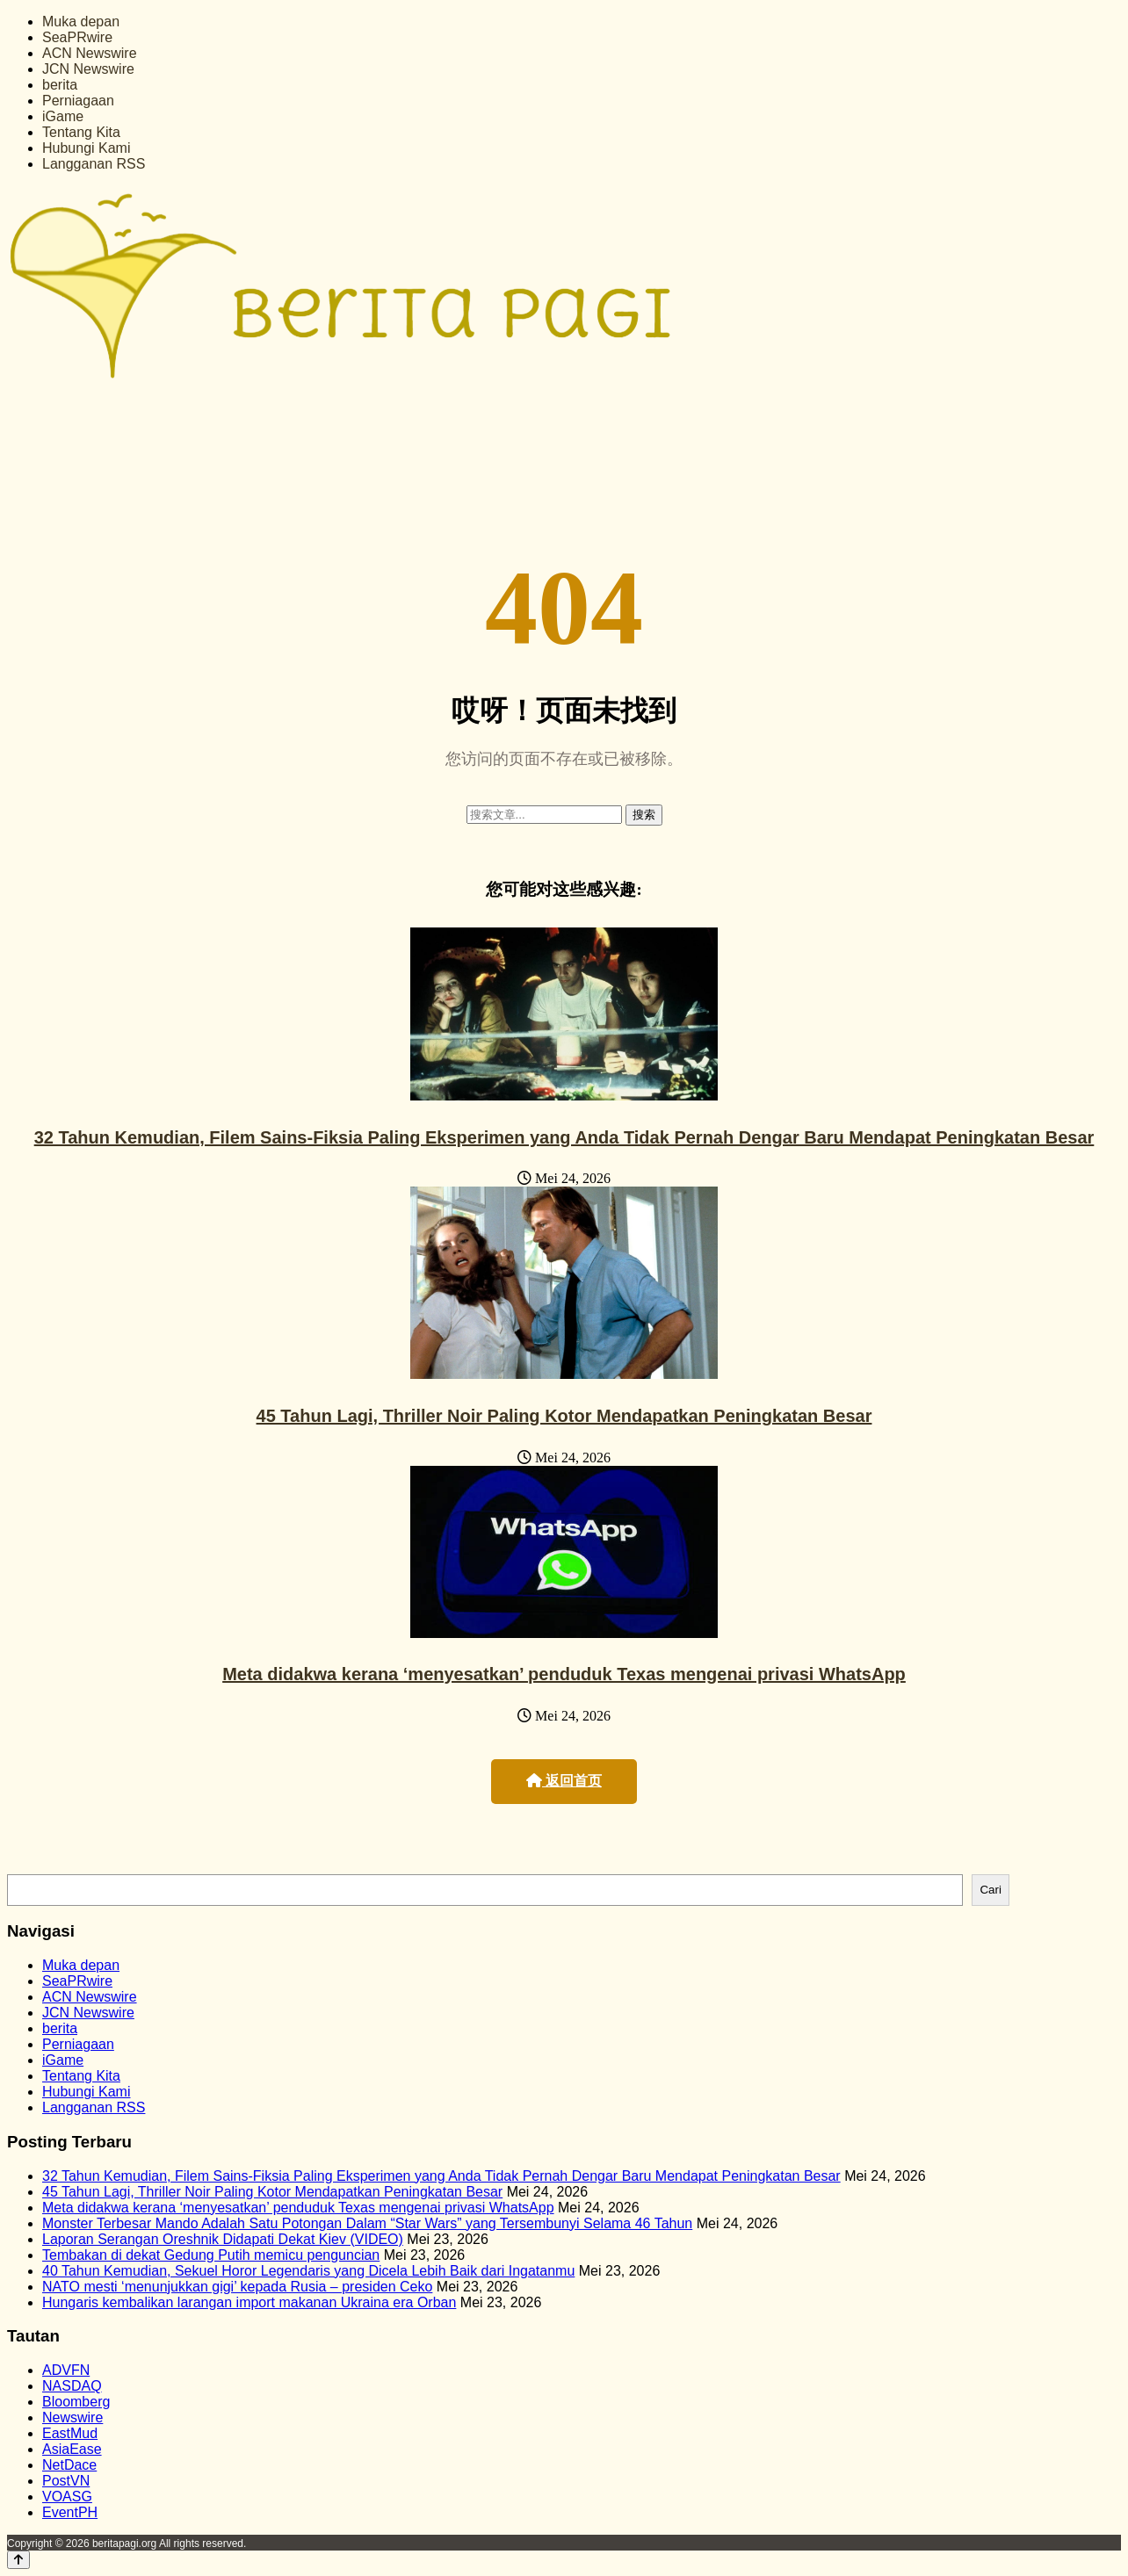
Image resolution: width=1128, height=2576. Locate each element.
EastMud (70, 2433)
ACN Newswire (89, 53)
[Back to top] (18, 2560)
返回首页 (564, 1780)
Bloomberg (76, 2401)
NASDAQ (72, 2385)
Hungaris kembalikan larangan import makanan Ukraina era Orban (249, 2302)
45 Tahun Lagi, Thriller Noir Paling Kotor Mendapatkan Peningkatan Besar (564, 1415)
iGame (62, 116)
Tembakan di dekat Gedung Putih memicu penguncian (211, 2255)
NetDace (69, 2464)
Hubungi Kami (86, 148)
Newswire (72, 2417)
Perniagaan (78, 100)
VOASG (67, 2496)
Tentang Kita (81, 132)
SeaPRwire (77, 37)
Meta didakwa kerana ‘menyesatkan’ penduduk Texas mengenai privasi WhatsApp (564, 1674)
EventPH (70, 2512)
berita (59, 84)
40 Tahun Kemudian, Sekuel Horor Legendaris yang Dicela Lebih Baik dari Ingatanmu (308, 2270)
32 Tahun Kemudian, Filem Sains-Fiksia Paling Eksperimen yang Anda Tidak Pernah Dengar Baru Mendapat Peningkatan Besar (564, 1137)
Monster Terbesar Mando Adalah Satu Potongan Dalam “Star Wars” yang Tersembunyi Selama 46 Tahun (367, 2223)
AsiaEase (72, 2449)
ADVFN (66, 2370)
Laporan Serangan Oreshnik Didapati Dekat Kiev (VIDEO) (222, 2239)
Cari (990, 1889)
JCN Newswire (88, 68)
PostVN (66, 2480)
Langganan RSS (93, 163)
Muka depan (80, 21)
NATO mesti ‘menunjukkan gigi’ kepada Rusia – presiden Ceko (237, 2286)
